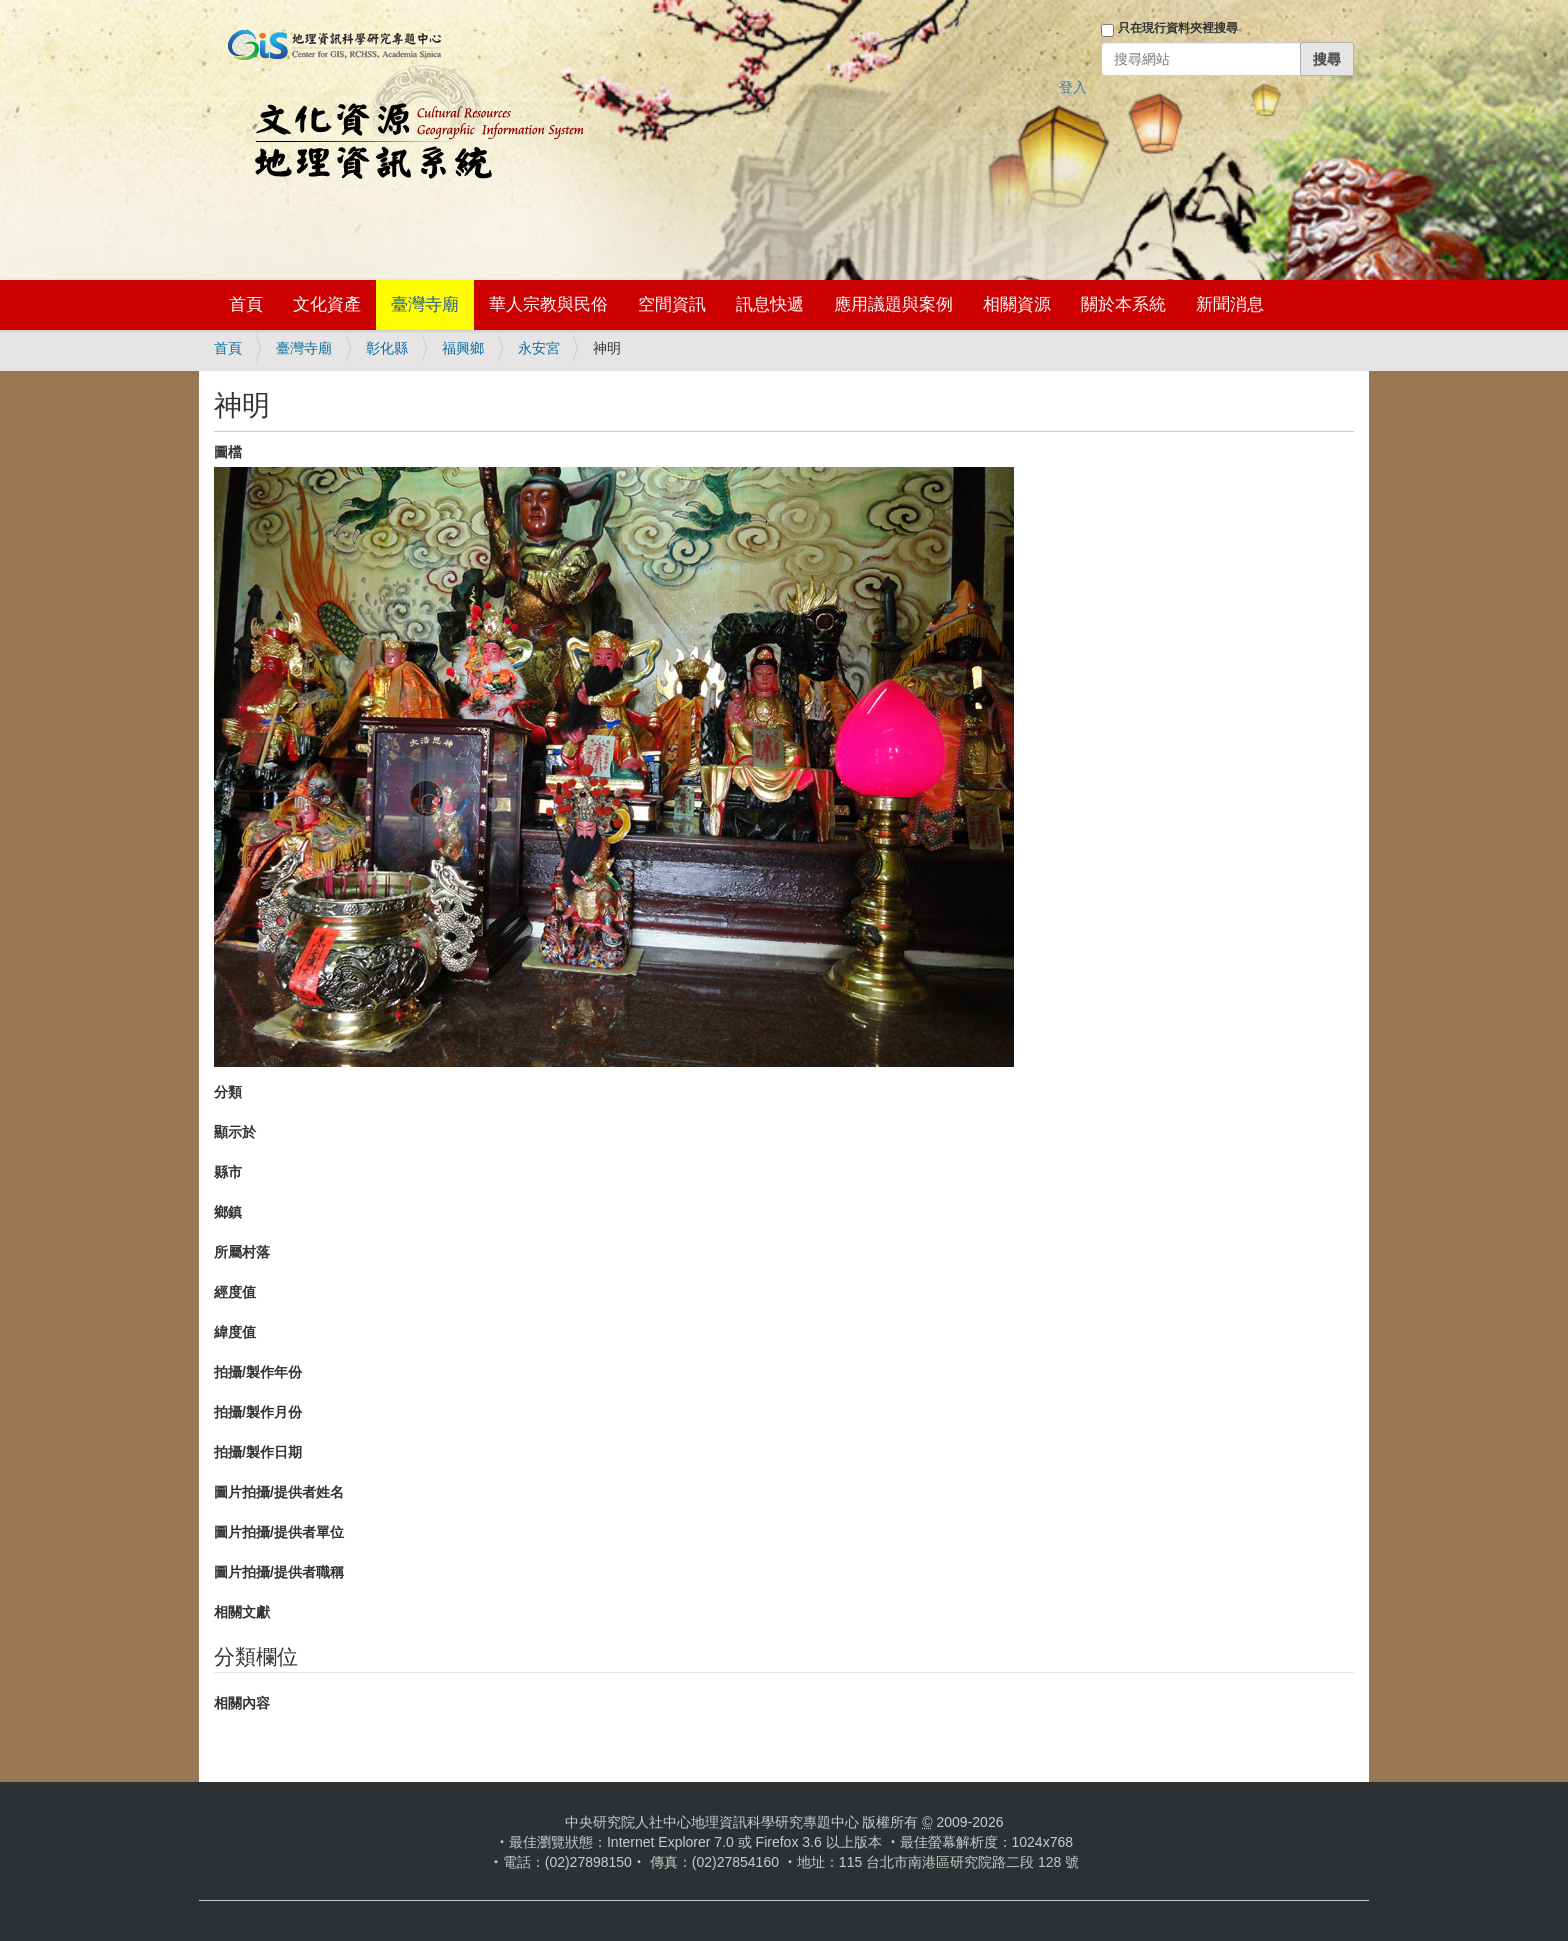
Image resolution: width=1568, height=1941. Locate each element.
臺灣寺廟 (425, 304)
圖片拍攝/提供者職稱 (279, 1572)
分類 (228, 1092)
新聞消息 (1230, 304)
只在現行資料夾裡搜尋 (1178, 28)
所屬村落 (242, 1252)
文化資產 (327, 304)
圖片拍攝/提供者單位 (279, 1532)
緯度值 (235, 1332)
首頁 (246, 304)
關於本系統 (1123, 304)
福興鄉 (463, 348)
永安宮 (539, 348)
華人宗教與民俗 (548, 304)
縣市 (228, 1172)
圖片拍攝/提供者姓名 (279, 1492)
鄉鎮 (228, 1212)
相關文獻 (242, 1612)
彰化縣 (387, 348)
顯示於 (235, 1132)
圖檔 (228, 452)
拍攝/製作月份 (258, 1412)
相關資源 (1017, 304)
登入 (1073, 87)
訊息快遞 (770, 304)
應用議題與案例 (893, 304)
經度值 (235, 1292)
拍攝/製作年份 (258, 1372)
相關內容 (242, 1703)
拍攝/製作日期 (258, 1452)
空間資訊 (672, 304)
